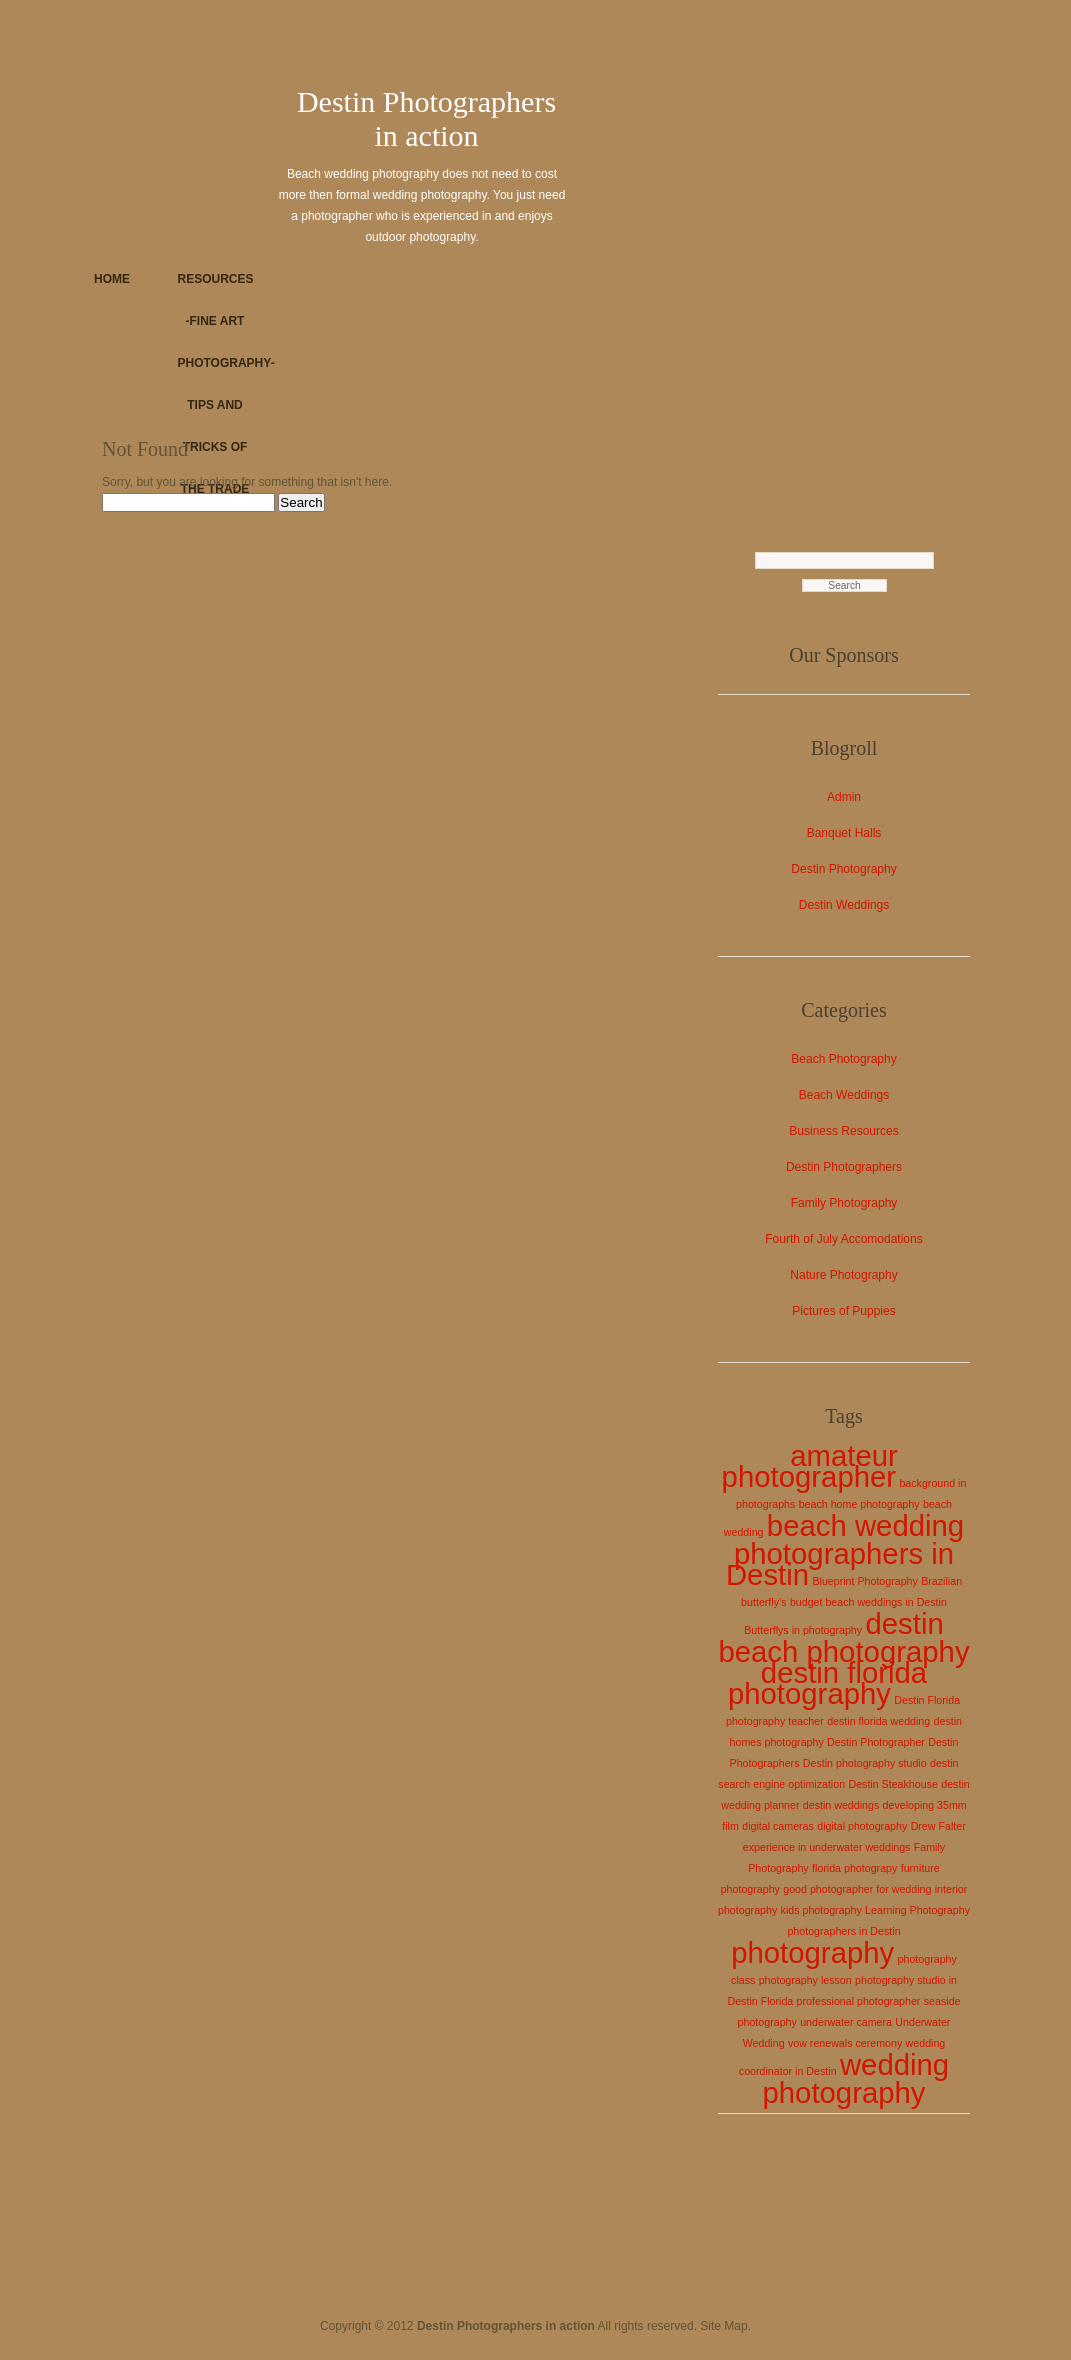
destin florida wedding (878, 1721)
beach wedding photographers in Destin (845, 1550)
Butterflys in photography (803, 1630)
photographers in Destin (843, 1931)
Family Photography (844, 1203)
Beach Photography (843, 1059)
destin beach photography (843, 1637)
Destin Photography (843, 869)
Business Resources (843, 1131)
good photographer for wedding (857, 1889)
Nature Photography (843, 1275)
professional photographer (859, 2001)
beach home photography (859, 1504)
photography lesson (805, 1980)
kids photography (821, 1910)
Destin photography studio (865, 1763)
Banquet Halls (844, 833)
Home (112, 279)
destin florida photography (827, 1683)
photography (812, 1952)
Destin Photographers (844, 1167)
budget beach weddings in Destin (868, 1602)
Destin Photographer (876, 1742)
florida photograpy (854, 1868)
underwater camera (846, 2022)
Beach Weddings (844, 1095)
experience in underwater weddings (827, 1847)
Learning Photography (917, 1910)
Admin (844, 797)
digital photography (862, 1826)
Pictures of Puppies (843, 1311)
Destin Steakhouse (892, 1784)
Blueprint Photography (864, 1581)
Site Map (723, 2326)
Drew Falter (938, 1826)
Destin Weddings (844, 905)
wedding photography (855, 2078)
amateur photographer (810, 1466)
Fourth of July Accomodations (843, 1239)
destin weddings (841, 1805)
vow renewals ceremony (845, 2043)
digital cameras (778, 1826)
